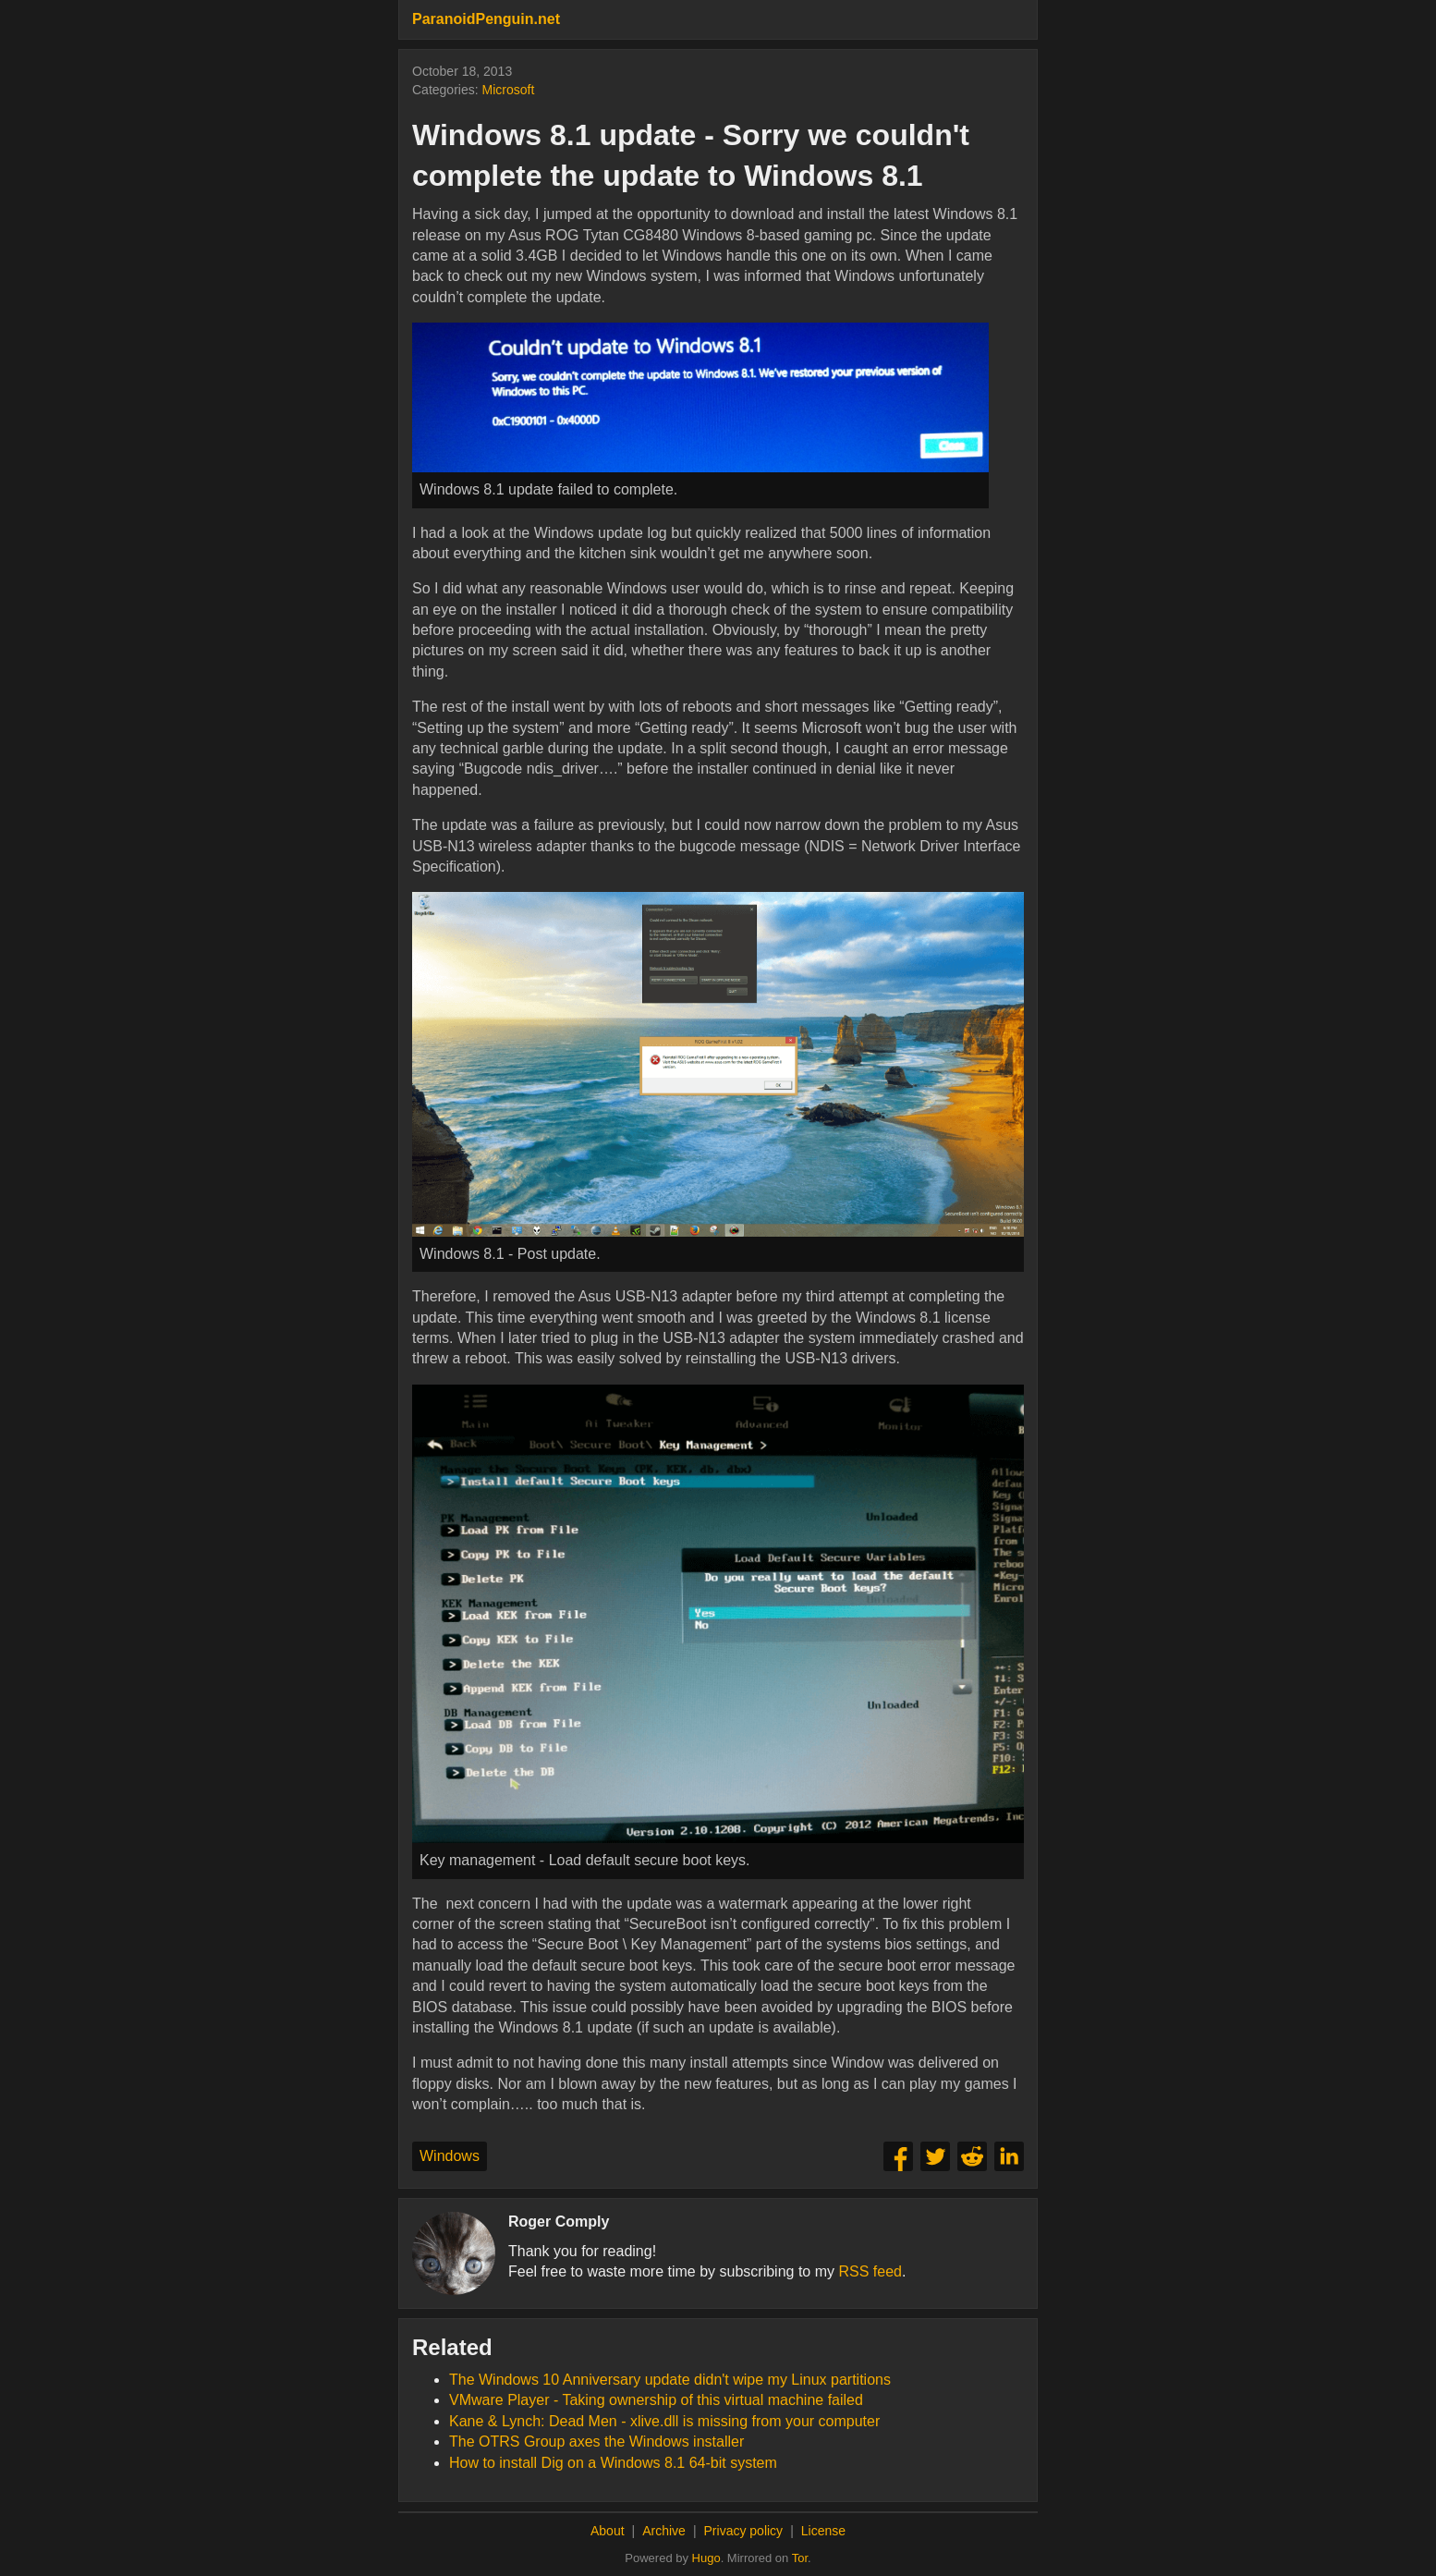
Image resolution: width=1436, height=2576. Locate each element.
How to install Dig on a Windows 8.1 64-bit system (613, 2463)
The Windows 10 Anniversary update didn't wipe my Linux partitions (670, 2379)
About (607, 2530)
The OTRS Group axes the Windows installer (596, 2441)
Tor (800, 2558)
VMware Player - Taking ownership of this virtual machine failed (656, 2400)
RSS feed (869, 2271)
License (823, 2530)
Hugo (706, 2558)
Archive (664, 2530)
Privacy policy (744, 2530)
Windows (450, 2156)
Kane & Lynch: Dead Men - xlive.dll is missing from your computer (664, 2421)
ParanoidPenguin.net (486, 19)
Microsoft (507, 89)
